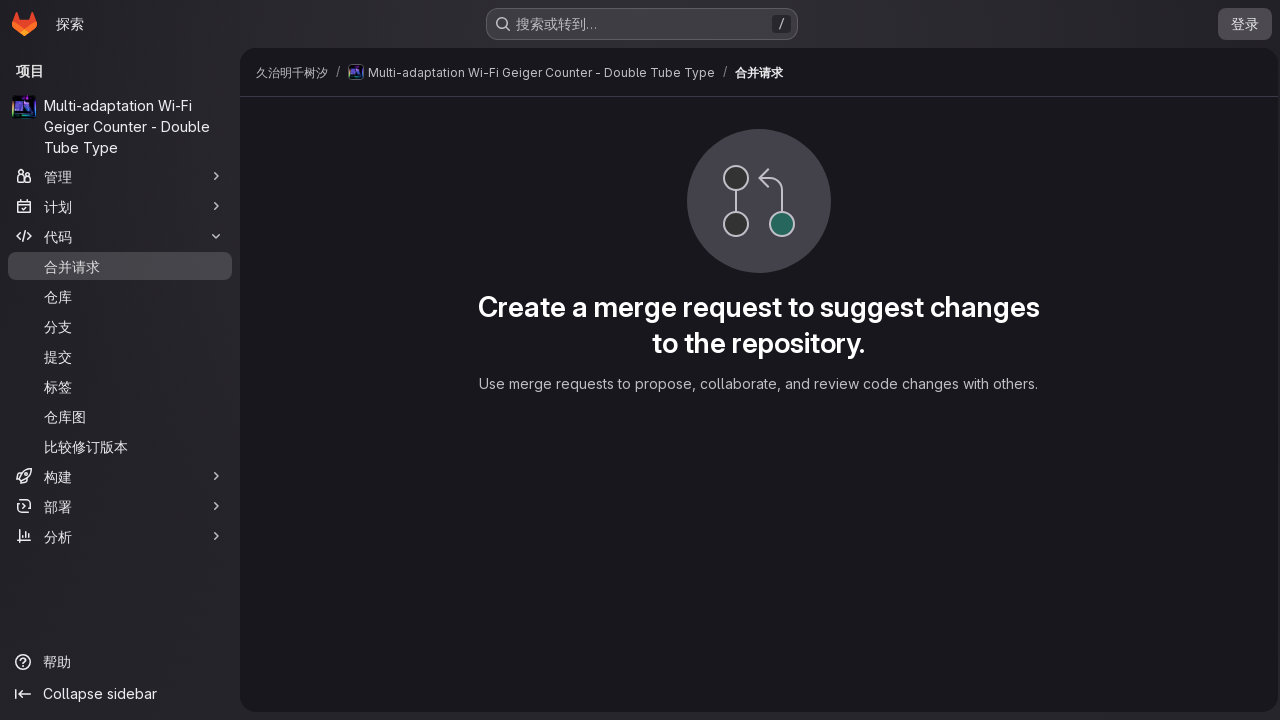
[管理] (120, 176)
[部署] (120, 506)
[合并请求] (120, 266)
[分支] (120, 326)
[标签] (120, 386)
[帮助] (120, 662)
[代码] (120, 236)
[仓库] (120, 296)
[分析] (120, 536)
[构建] (120, 476)
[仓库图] (120, 416)
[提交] (120, 356)
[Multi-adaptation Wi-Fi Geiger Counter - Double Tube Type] (120, 126)
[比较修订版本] (120, 446)
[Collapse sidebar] (120, 694)
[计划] (120, 206)
